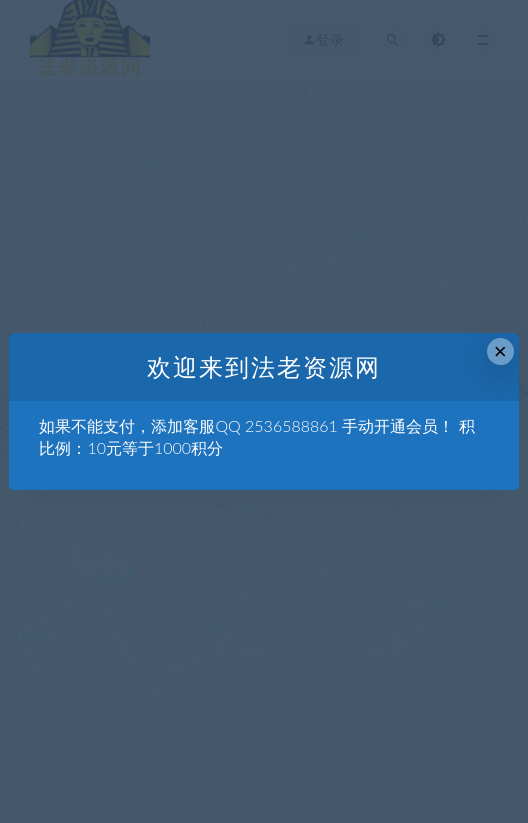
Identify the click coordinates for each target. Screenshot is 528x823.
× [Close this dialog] (500, 351)
